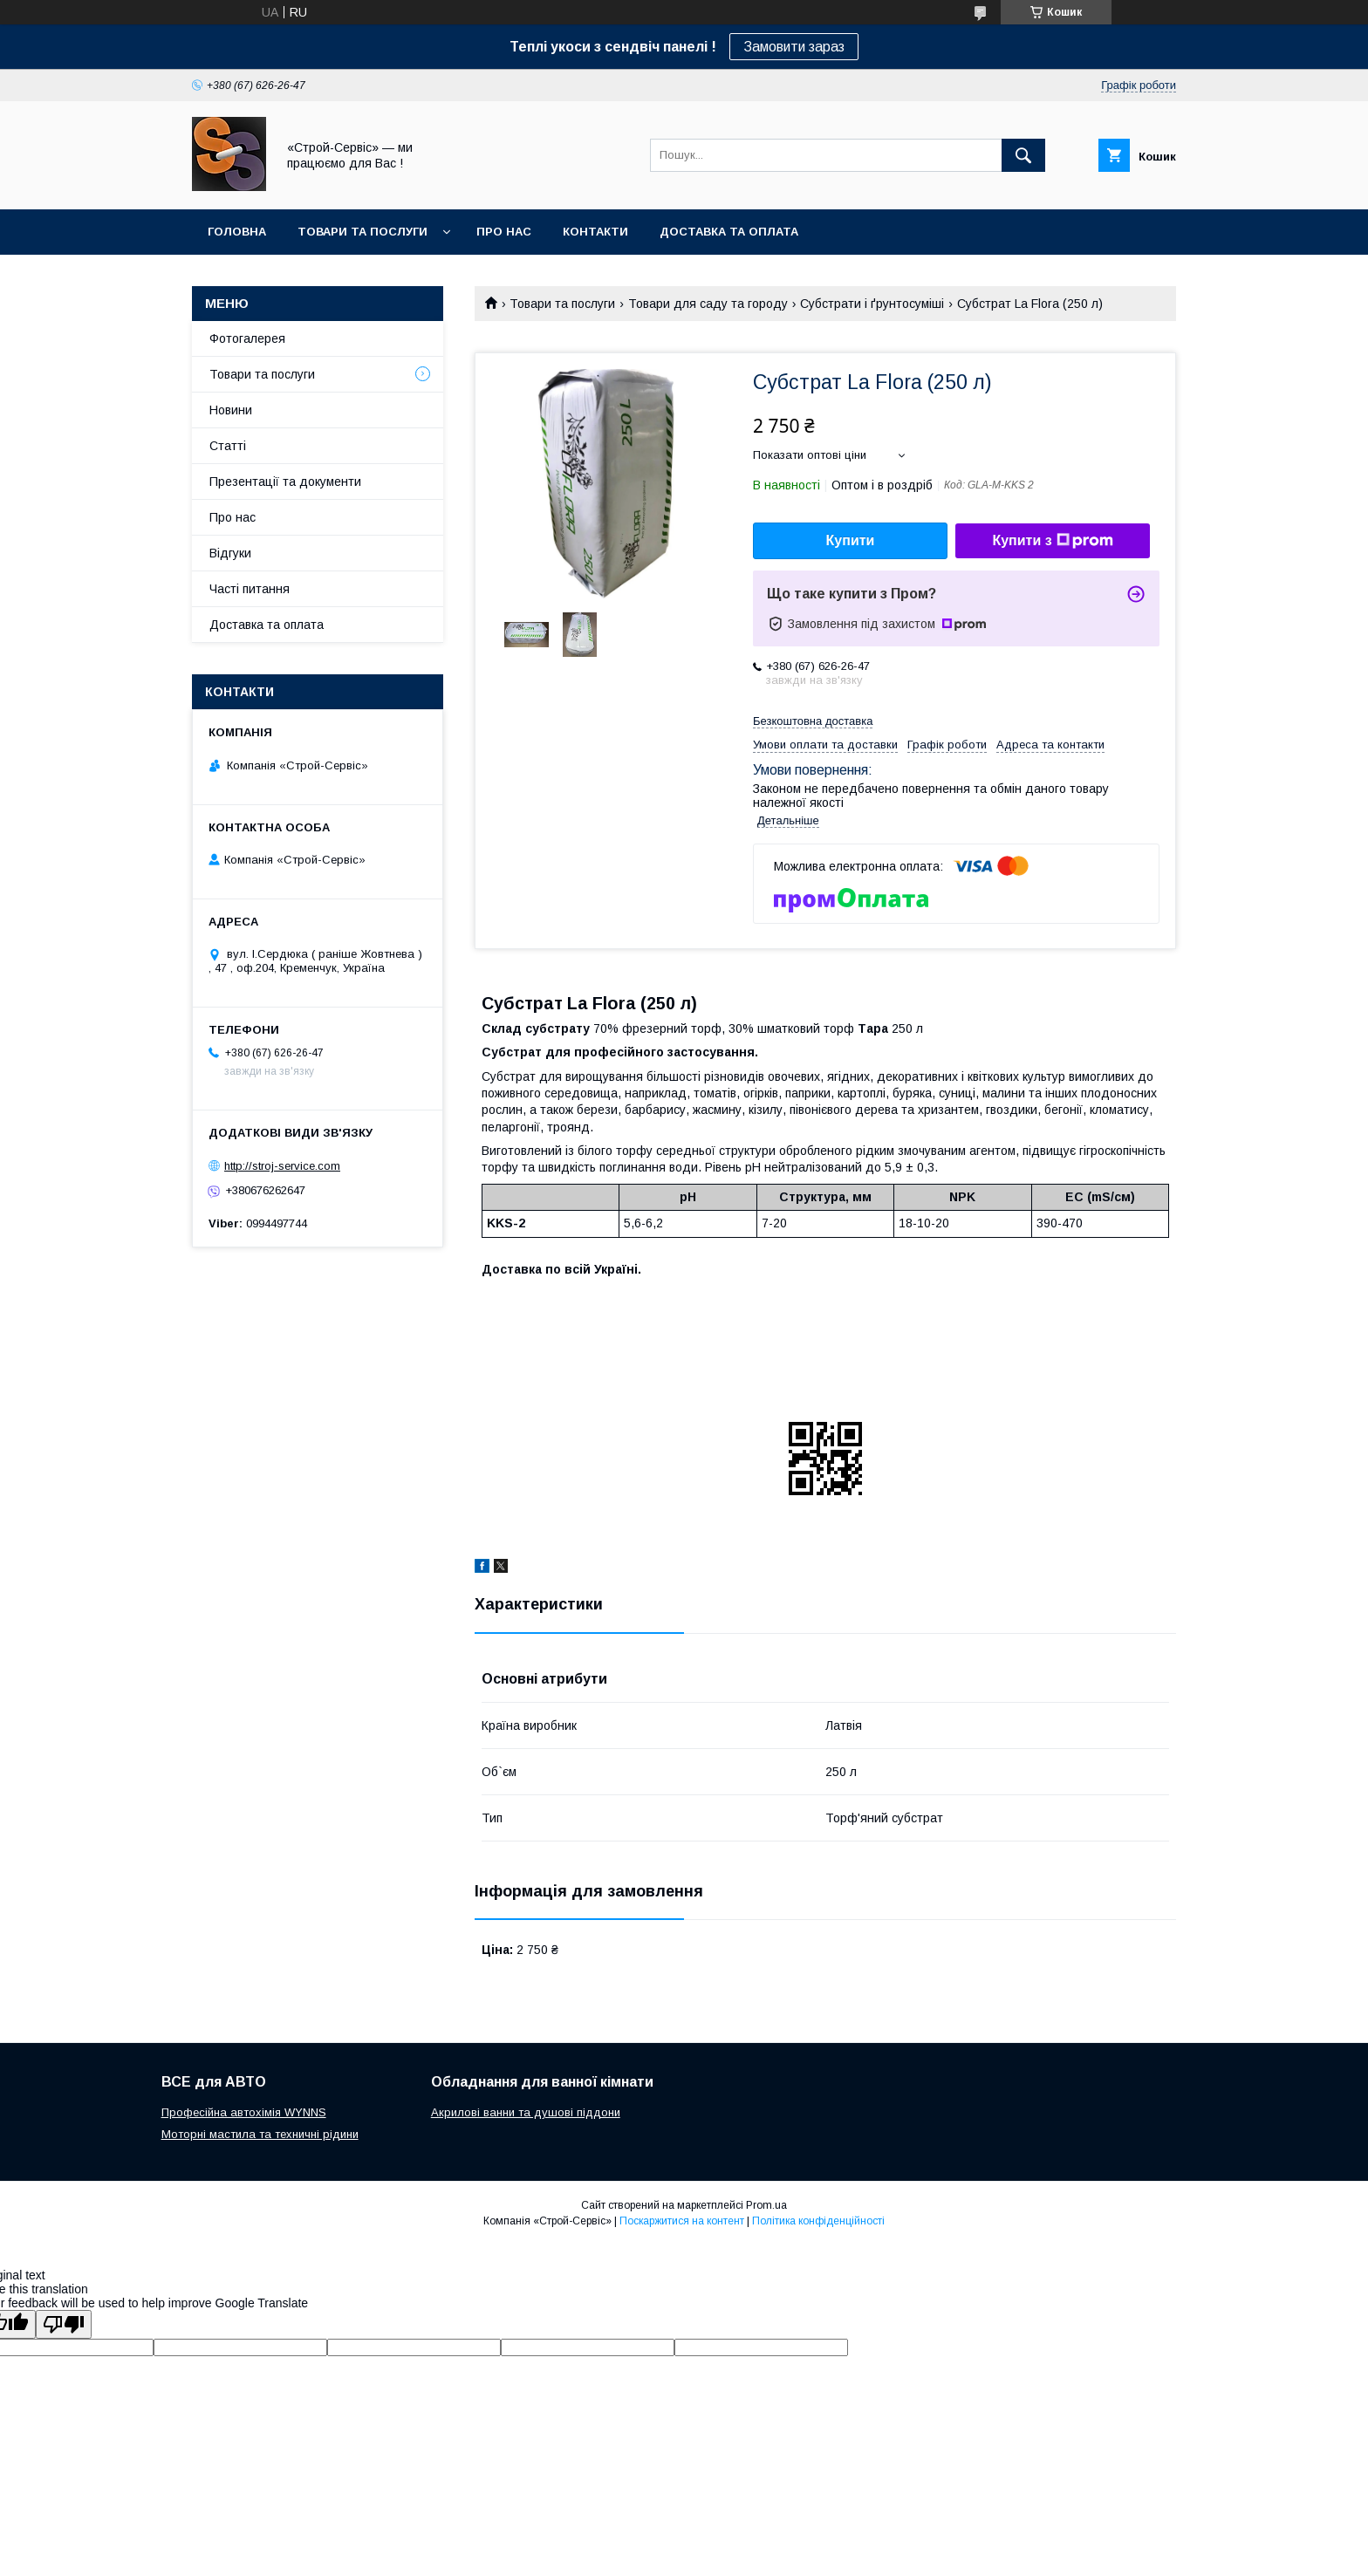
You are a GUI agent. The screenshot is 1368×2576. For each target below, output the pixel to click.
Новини (230, 410)
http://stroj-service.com (282, 1165)
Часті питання (249, 589)
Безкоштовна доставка (812, 721)
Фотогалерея (247, 338)
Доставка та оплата (729, 231)
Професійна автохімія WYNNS (243, 2112)
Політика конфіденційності (818, 2221)
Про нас (503, 231)
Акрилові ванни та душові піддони (525, 2112)
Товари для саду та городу (708, 304)
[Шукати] (1023, 155)
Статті (227, 446)
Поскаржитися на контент (681, 2221)
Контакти (595, 231)
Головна (237, 231)
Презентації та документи (285, 482)
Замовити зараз (794, 46)
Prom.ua (766, 2205)
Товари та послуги (363, 231)
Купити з (1052, 541)
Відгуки (230, 553)
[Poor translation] (64, 2324)
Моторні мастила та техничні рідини (260, 2134)
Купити (850, 540)
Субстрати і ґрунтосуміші (872, 304)
